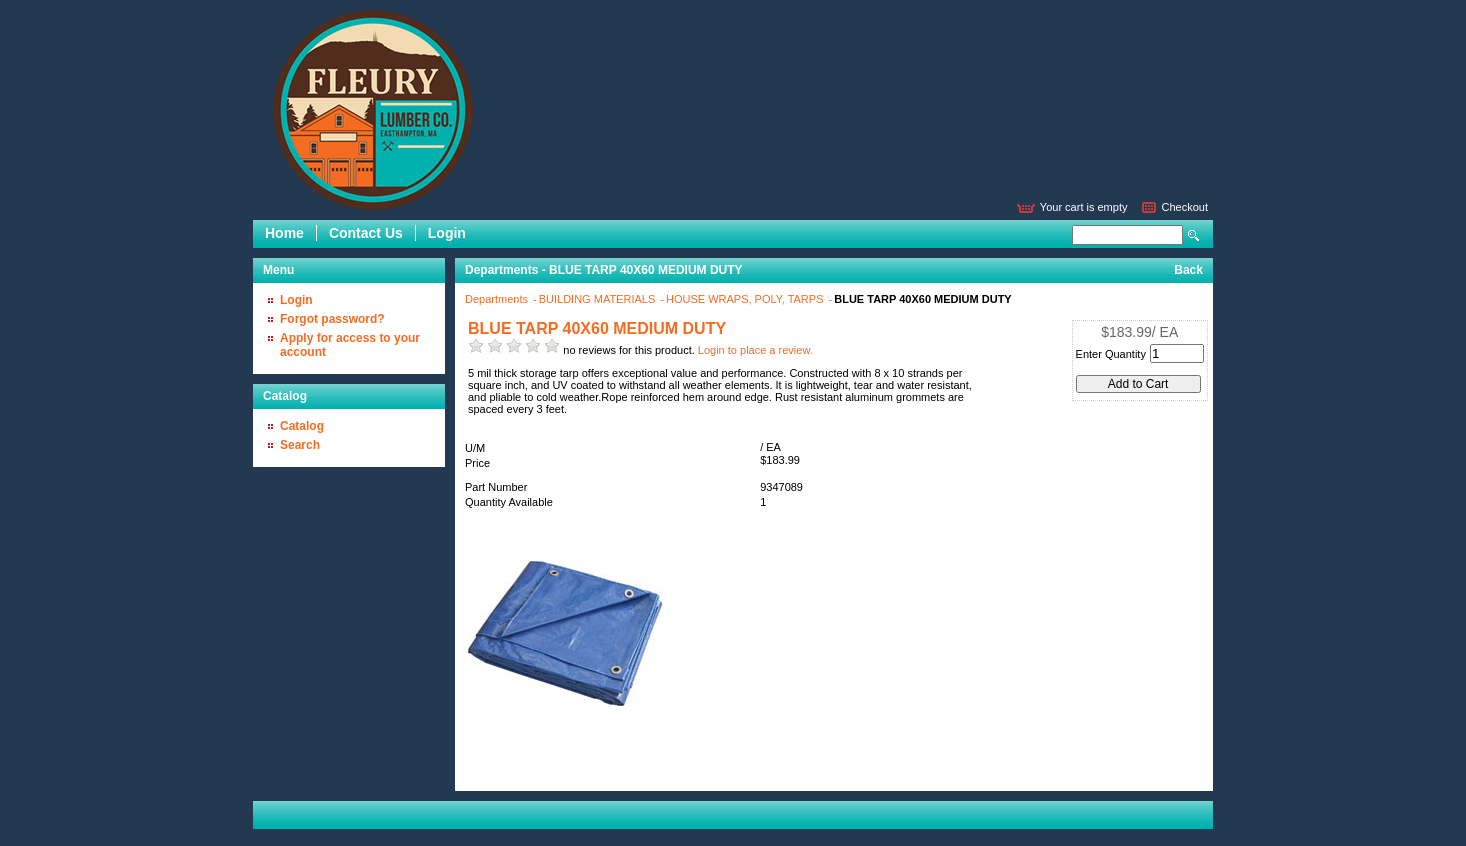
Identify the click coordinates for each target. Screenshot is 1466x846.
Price (477, 463)
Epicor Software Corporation (373, 110)
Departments (498, 299)
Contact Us (366, 233)
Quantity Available (509, 502)
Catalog (302, 426)
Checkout (1185, 207)
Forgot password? (332, 319)
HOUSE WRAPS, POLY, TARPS (746, 299)
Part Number (496, 487)
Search (1194, 235)
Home (284, 233)
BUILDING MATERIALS (599, 299)
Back (1188, 270)
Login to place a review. (755, 350)
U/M (475, 448)
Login (447, 233)
